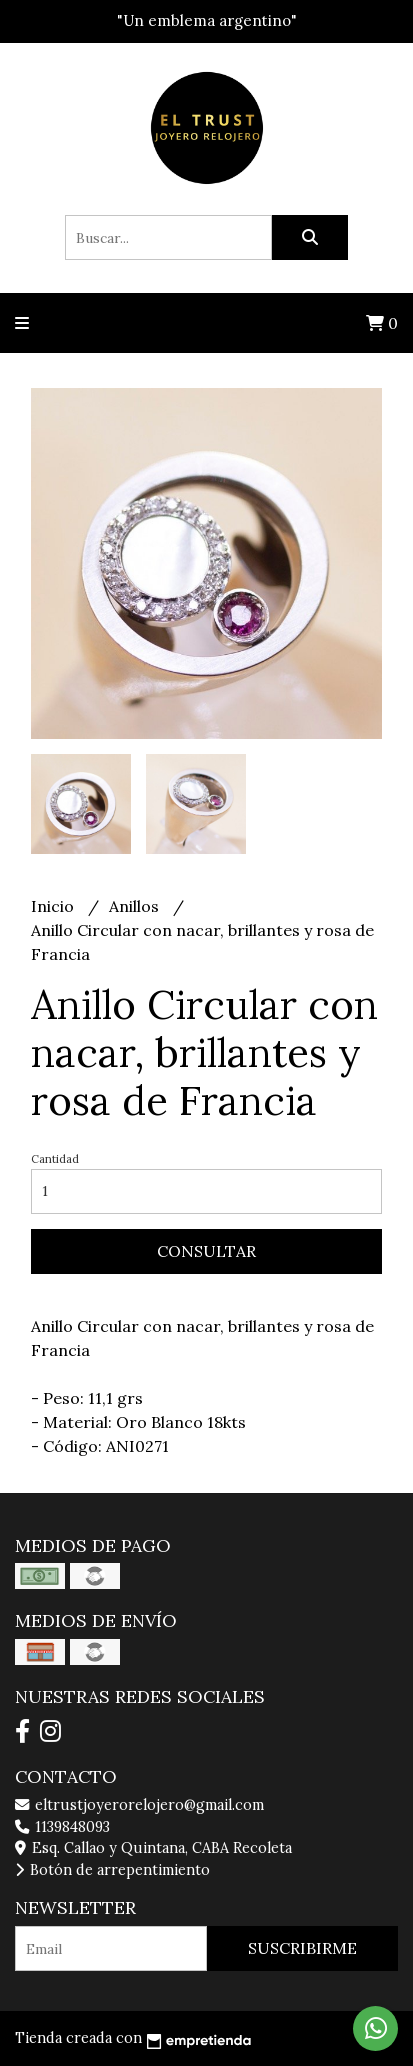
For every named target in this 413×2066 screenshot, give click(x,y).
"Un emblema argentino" (207, 20)
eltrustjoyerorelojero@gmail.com (139, 1805)
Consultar (206, 1251)
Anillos (136, 906)
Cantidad (55, 1159)
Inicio (54, 906)
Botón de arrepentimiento (112, 1870)
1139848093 (62, 1827)
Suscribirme (302, 1948)
